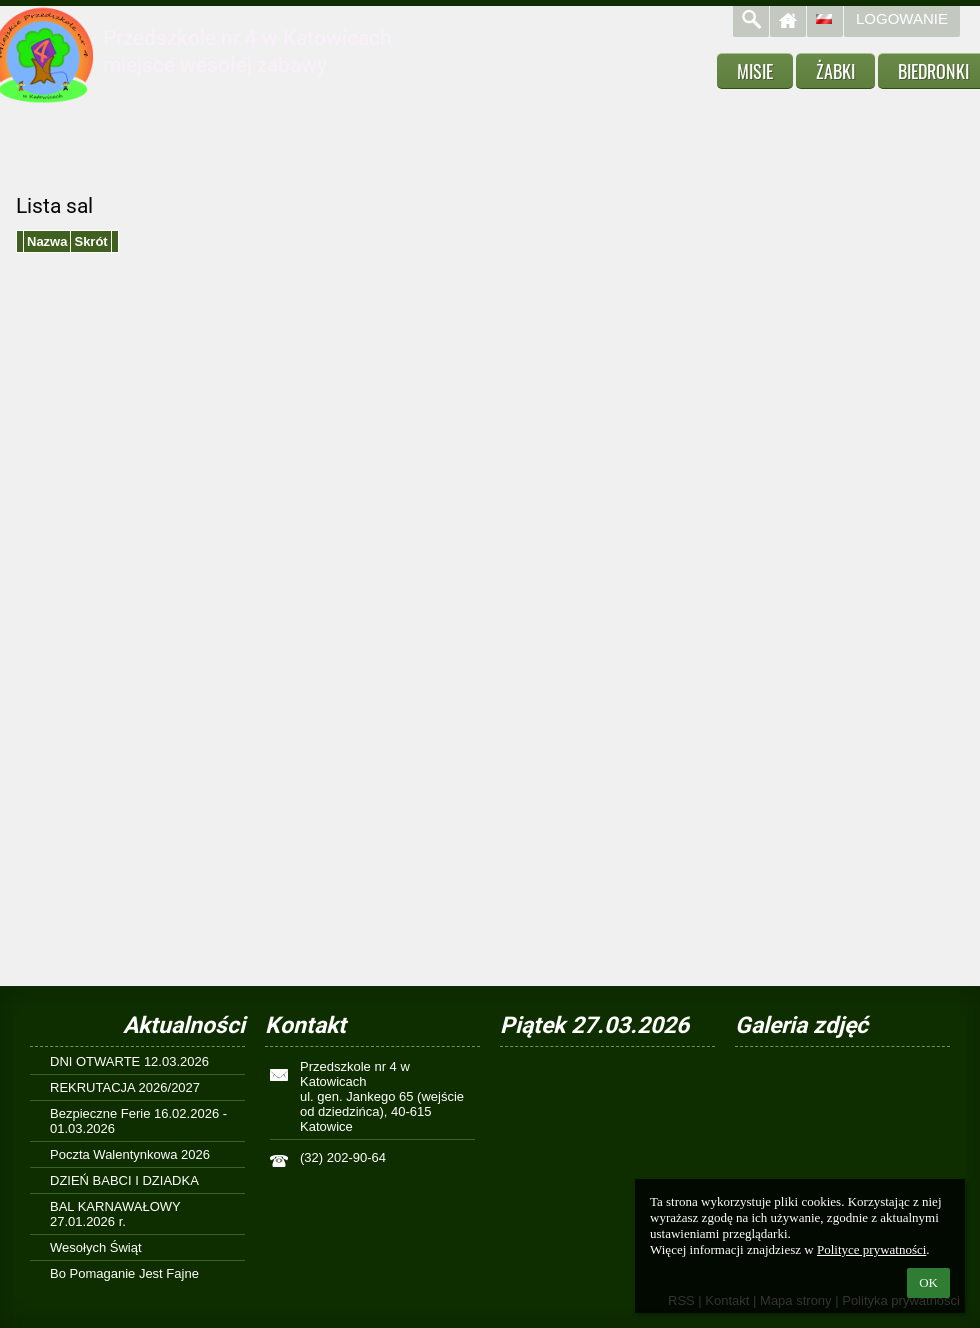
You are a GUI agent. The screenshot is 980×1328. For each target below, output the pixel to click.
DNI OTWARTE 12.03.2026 (129, 1061)
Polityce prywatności (871, 1249)
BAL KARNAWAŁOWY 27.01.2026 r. (115, 1214)
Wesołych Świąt (96, 1247)
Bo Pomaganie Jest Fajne (124, 1273)
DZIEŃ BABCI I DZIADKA (124, 1180)
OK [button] (928, 1282)
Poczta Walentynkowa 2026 (130, 1154)
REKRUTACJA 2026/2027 (125, 1087)
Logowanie (902, 18)
